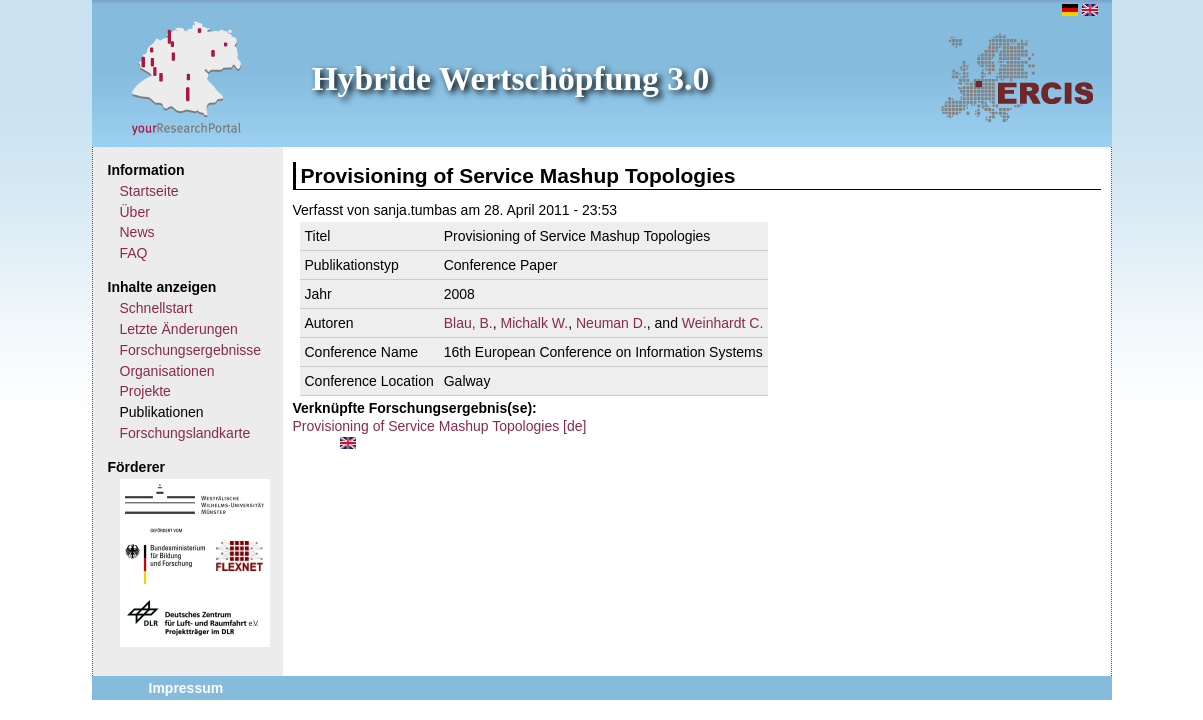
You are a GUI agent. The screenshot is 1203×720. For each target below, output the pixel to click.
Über (135, 212)
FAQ (134, 253)
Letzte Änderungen (179, 329)
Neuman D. (611, 323)
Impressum (186, 688)
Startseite (149, 191)
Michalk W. (535, 323)
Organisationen (167, 371)
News (137, 232)
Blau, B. (468, 323)
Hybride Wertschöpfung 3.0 (511, 78)
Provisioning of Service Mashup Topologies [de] (440, 426)
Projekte (145, 391)
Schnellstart (156, 308)
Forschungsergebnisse (191, 350)
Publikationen (162, 412)
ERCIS (1017, 77)
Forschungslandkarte (185, 433)
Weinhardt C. (722, 323)
